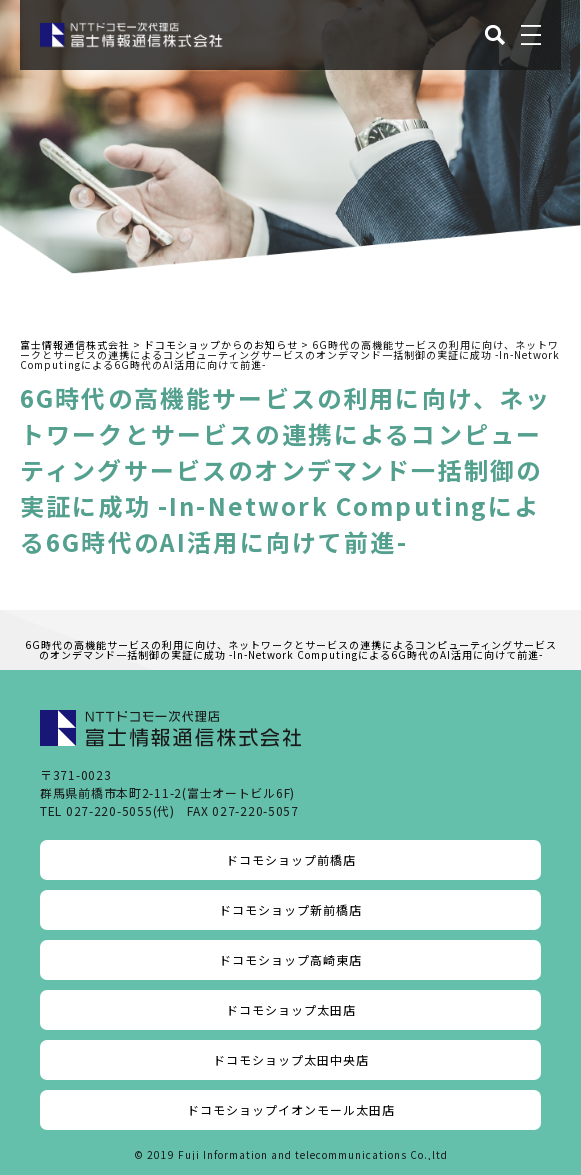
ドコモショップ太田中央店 (291, 1059)
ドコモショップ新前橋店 (290, 909)
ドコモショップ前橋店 (291, 859)
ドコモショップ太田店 (291, 1009)
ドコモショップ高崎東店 (290, 959)
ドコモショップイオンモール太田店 (291, 1109)
